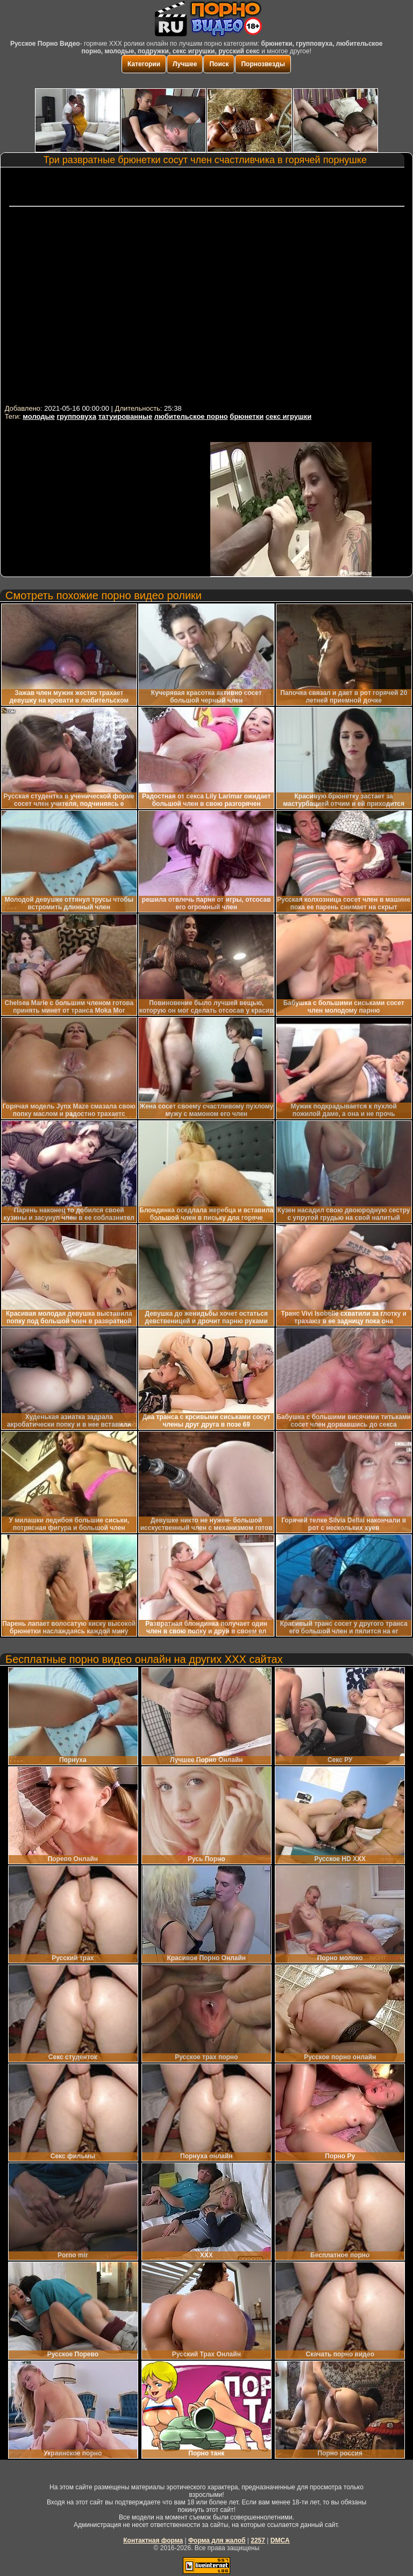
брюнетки (247, 416)
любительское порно (191, 416)
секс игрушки (288, 416)
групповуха (76, 416)
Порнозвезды (262, 64)
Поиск (219, 64)
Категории (143, 64)
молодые (39, 416)
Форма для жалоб (217, 2540)
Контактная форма (153, 2540)
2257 (258, 2540)
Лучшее (185, 64)
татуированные (125, 416)
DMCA (280, 2540)
